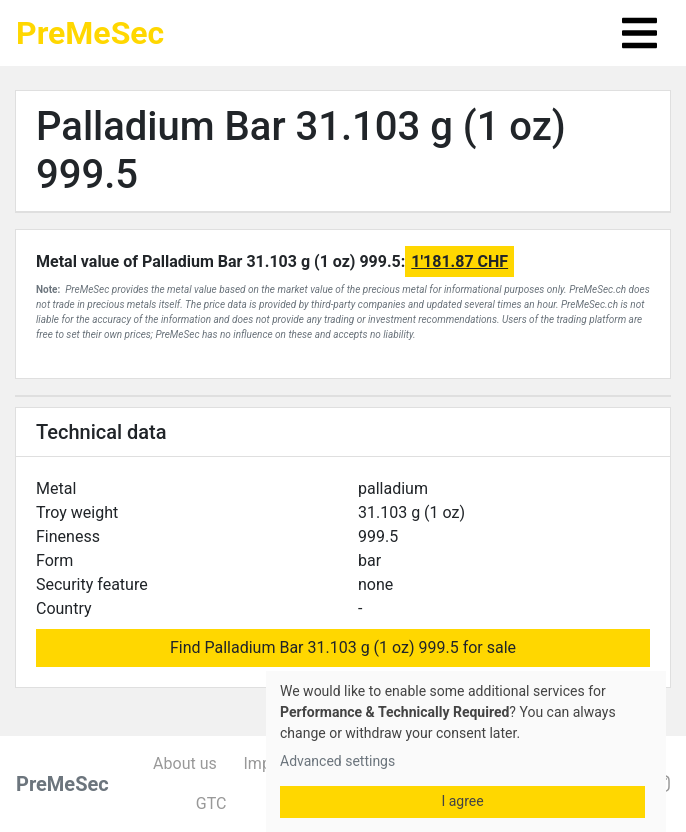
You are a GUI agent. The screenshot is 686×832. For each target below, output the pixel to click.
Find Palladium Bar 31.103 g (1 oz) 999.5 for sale (343, 647)
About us (185, 763)
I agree (462, 801)
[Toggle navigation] (639, 33)
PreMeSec (90, 33)
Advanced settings (337, 761)
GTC (211, 803)
